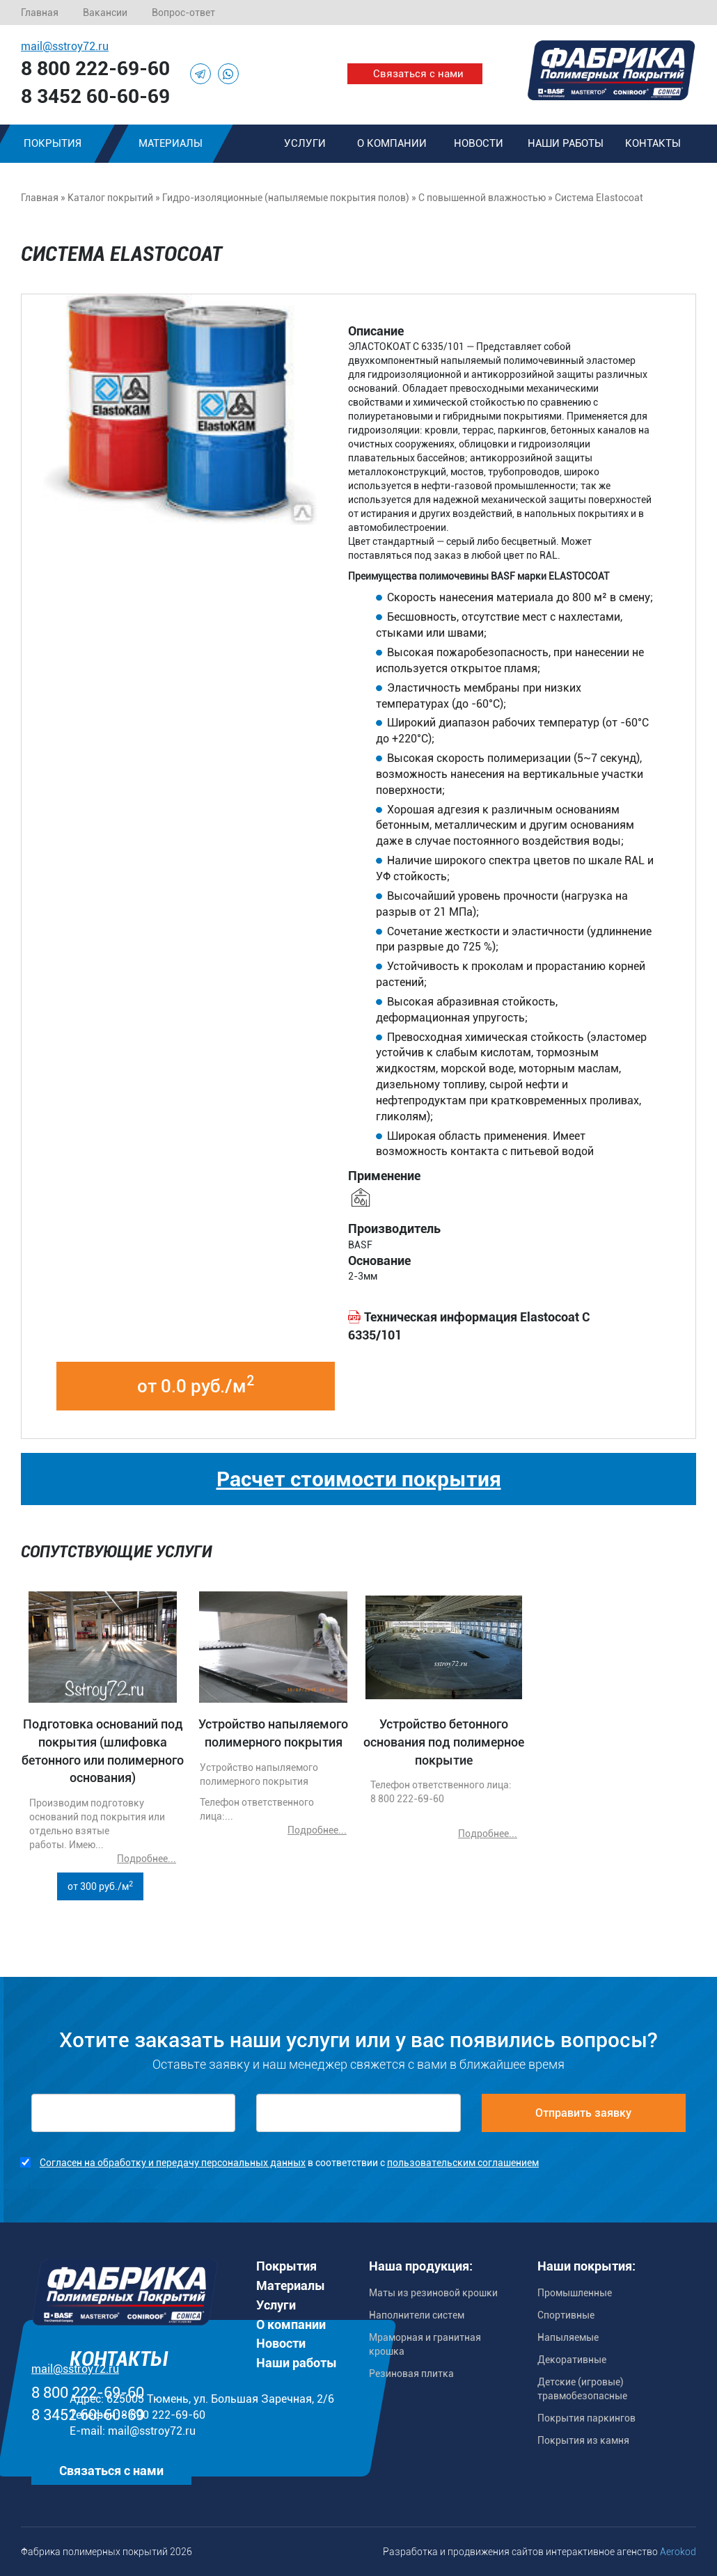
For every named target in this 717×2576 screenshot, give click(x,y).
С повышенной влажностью (482, 197)
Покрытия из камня (583, 2440)
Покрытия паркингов (586, 2418)
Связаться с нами (418, 73)
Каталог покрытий (110, 197)
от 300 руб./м (100, 1885)
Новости (478, 143)
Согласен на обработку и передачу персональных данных (173, 2162)
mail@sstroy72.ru (65, 46)
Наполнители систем (416, 2315)
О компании (392, 143)
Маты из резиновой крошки (433, 2292)
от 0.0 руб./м (195, 1385)
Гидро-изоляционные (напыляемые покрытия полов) (285, 197)
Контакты (653, 143)
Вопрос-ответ (183, 12)
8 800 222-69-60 (95, 68)
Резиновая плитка (411, 2373)
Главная (39, 12)
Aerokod (678, 2551)
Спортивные (565, 2315)
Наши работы (566, 143)
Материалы (171, 143)
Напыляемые (568, 2337)
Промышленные (574, 2292)
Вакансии (105, 12)
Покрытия (286, 2266)
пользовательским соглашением (463, 2162)
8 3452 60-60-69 (95, 96)
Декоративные (571, 2359)
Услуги (305, 143)
